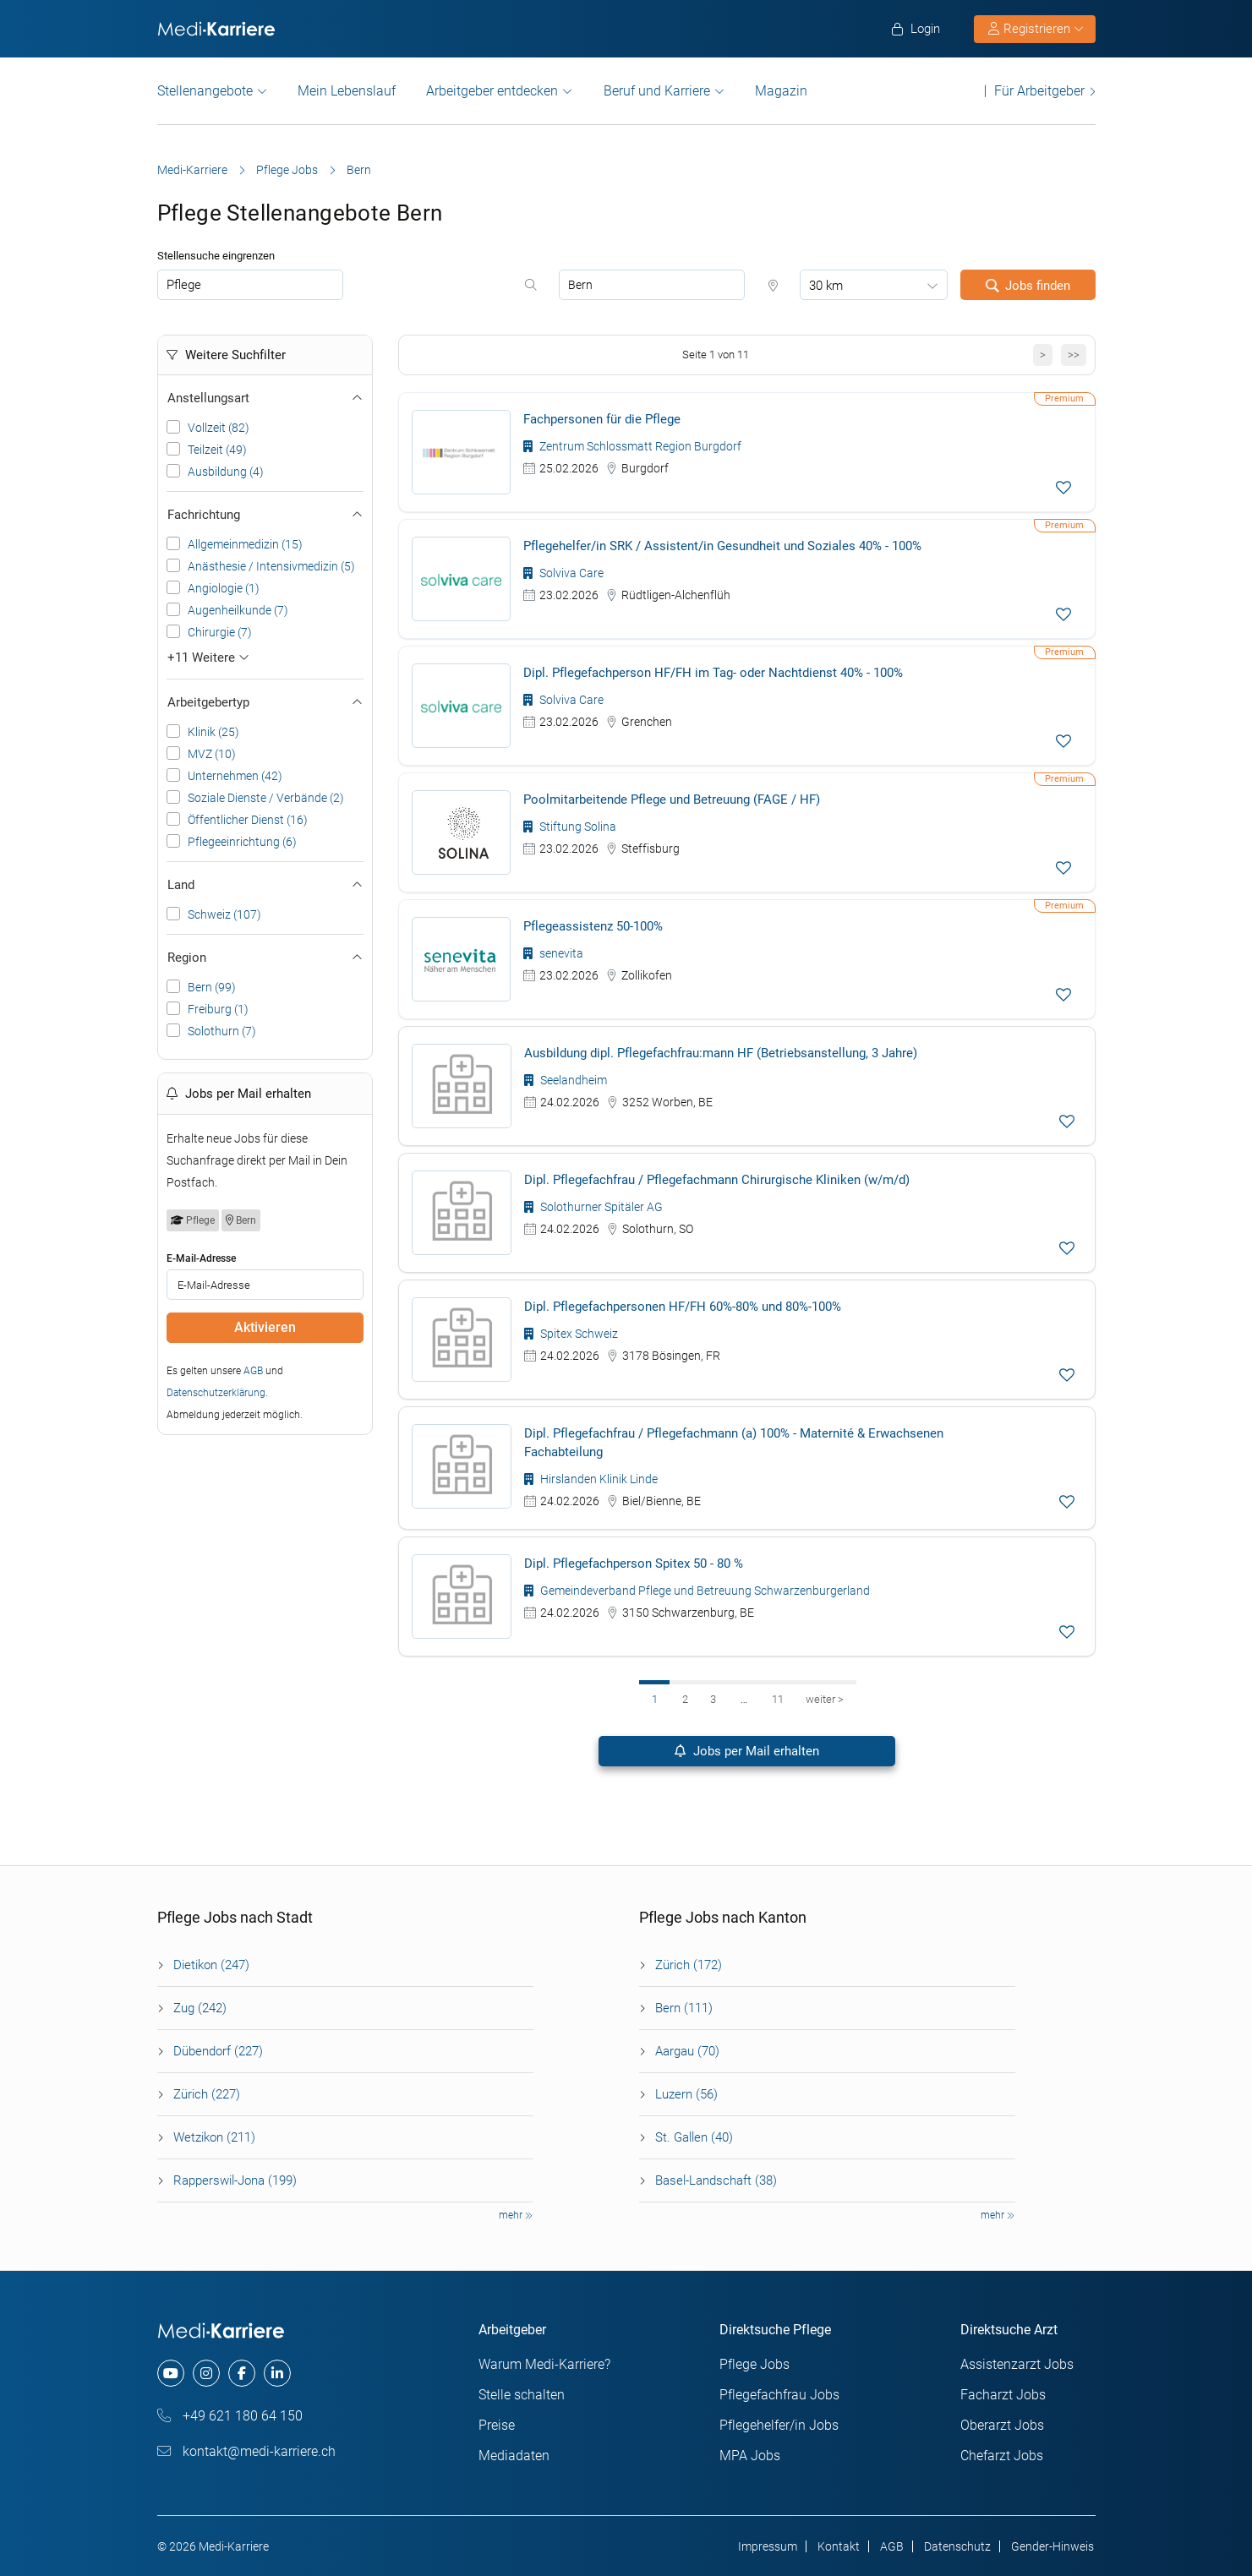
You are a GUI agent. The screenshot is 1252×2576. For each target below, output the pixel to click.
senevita (553, 953)
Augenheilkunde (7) (238, 610)
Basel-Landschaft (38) (716, 2180)
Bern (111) (684, 2008)
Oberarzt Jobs (1002, 2425)
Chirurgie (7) (220, 632)
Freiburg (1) (218, 1009)
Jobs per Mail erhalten (747, 1751)
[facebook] (241, 2373)
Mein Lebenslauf (347, 91)
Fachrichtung (265, 514)
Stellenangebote (205, 91)
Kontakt (838, 2546)
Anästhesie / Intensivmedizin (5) (271, 566)
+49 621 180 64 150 (230, 2416)
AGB (253, 1371)
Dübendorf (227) (218, 2051)
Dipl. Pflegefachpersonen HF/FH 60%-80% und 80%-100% (682, 1306)
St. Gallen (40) (694, 2137)
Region (265, 957)
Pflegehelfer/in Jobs (779, 2425)
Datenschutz (957, 2546)
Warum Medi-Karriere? (544, 2364)
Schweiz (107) (224, 914)
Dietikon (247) (211, 1965)
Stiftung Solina (569, 826)
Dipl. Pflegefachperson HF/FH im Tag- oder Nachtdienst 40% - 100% (713, 672)
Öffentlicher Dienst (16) (248, 820)
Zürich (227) (206, 2094)
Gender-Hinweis (1052, 2546)
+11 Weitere (208, 657)
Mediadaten (513, 2456)
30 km (826, 285)
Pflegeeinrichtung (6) (242, 842)
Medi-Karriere (192, 170)
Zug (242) (200, 2008)
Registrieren (1035, 28)
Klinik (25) (213, 732)
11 (778, 1699)
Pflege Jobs (287, 170)
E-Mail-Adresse (201, 1258)
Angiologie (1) (224, 588)
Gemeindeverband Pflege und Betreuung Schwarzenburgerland (697, 1590)
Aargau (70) (687, 2051)
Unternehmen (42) (235, 776)
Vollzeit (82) (218, 427)
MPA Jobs (749, 2456)
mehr (516, 2215)
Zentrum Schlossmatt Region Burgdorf (632, 446)
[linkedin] (277, 2373)
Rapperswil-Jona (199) (235, 2180)
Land (265, 884)
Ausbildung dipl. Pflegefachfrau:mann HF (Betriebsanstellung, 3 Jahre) (720, 1053)
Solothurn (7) (222, 1031)
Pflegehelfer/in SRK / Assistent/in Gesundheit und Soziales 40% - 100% (722, 546)
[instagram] (206, 2373)
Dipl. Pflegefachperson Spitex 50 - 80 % (633, 1563)
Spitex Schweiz (571, 1333)
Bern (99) (212, 987)
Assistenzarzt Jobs (1017, 2364)
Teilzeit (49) (217, 449)
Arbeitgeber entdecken (492, 91)
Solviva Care (563, 573)
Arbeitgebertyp (265, 702)
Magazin (781, 91)
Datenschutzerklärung (216, 1393)
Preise (496, 2425)
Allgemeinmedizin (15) (245, 544)
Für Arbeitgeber (1039, 90)
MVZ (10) (212, 754)
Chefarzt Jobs (1001, 2456)
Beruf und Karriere (657, 91)
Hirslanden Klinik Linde (591, 1479)
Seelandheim (565, 1080)
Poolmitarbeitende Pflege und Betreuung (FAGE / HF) (671, 799)
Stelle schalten (521, 2395)
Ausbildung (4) (226, 471)
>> (1074, 354)
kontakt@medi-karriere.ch (246, 2451)
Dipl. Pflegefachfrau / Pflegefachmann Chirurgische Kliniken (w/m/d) (717, 1179)
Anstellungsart (265, 398)
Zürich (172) (688, 1965)
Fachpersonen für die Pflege (602, 419)
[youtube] (170, 2373)
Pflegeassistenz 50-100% (593, 926)
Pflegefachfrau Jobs (779, 2395)
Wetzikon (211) (214, 2137)
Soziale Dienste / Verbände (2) (266, 798)
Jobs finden (1028, 285)
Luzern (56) (686, 2094)
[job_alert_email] (265, 1284)
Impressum (767, 2546)
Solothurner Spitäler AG (593, 1207)
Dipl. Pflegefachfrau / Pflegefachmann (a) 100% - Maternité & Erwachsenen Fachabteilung (733, 1443)
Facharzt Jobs (1003, 2395)
